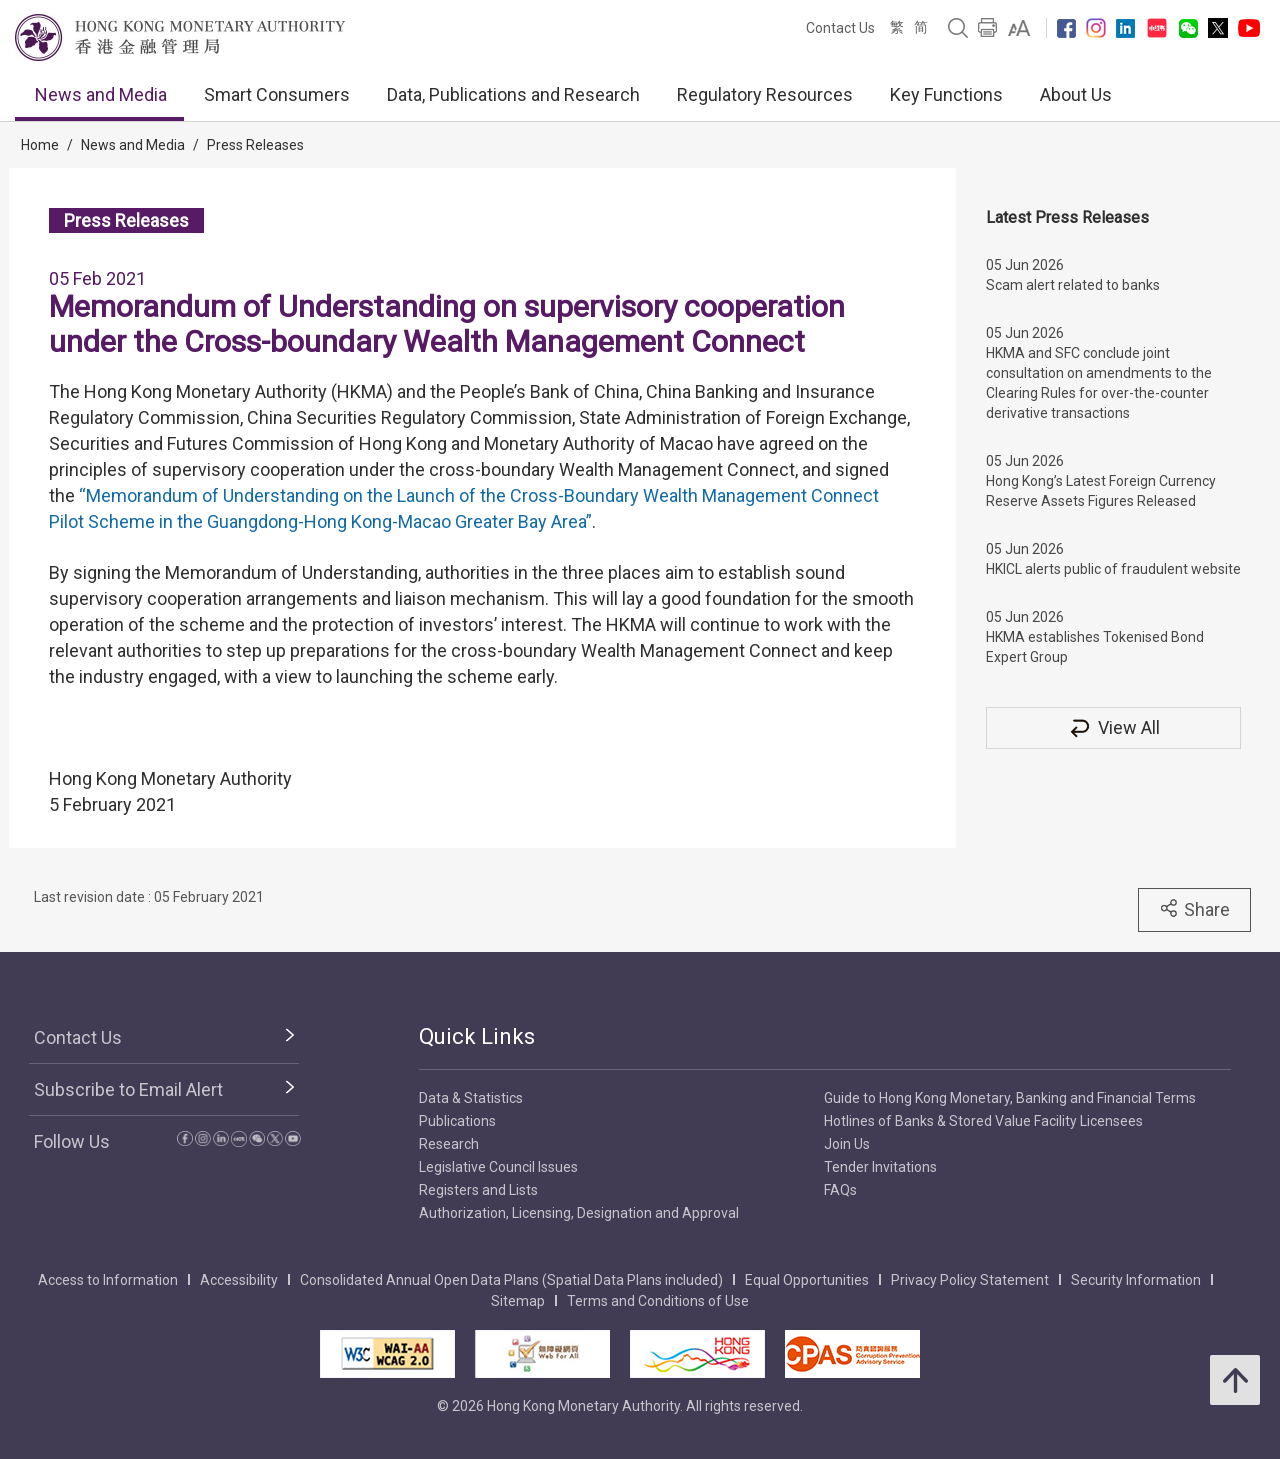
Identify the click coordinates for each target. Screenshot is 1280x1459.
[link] (1019, 28)
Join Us (847, 1144)
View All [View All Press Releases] (1114, 727)
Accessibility (239, 1280)
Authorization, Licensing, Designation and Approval (579, 1213)
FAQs (840, 1190)
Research (449, 1144)
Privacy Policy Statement (970, 1280)
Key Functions (946, 94)
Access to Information (108, 1280)
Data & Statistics (471, 1098)
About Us (1076, 94)
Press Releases (255, 145)
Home (40, 145)
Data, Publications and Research (513, 94)
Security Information (1136, 1280)
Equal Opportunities (807, 1280)
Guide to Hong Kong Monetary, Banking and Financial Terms (1010, 1098)
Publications (457, 1121)
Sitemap (518, 1301)
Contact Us (840, 28)
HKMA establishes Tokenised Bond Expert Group (1095, 647)
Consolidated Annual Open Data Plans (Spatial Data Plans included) (511, 1280)
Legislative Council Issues (498, 1167)
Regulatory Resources (765, 94)
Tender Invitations (880, 1167)
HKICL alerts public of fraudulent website (1113, 569)
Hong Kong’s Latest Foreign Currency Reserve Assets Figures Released (1101, 491)
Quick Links (477, 1036)
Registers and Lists (478, 1190)
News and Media (101, 94)
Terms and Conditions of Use (658, 1301)
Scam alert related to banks (1073, 285)
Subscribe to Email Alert (128, 1089)
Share (1194, 909)
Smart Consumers (277, 94)
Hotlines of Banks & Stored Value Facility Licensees (983, 1121)
